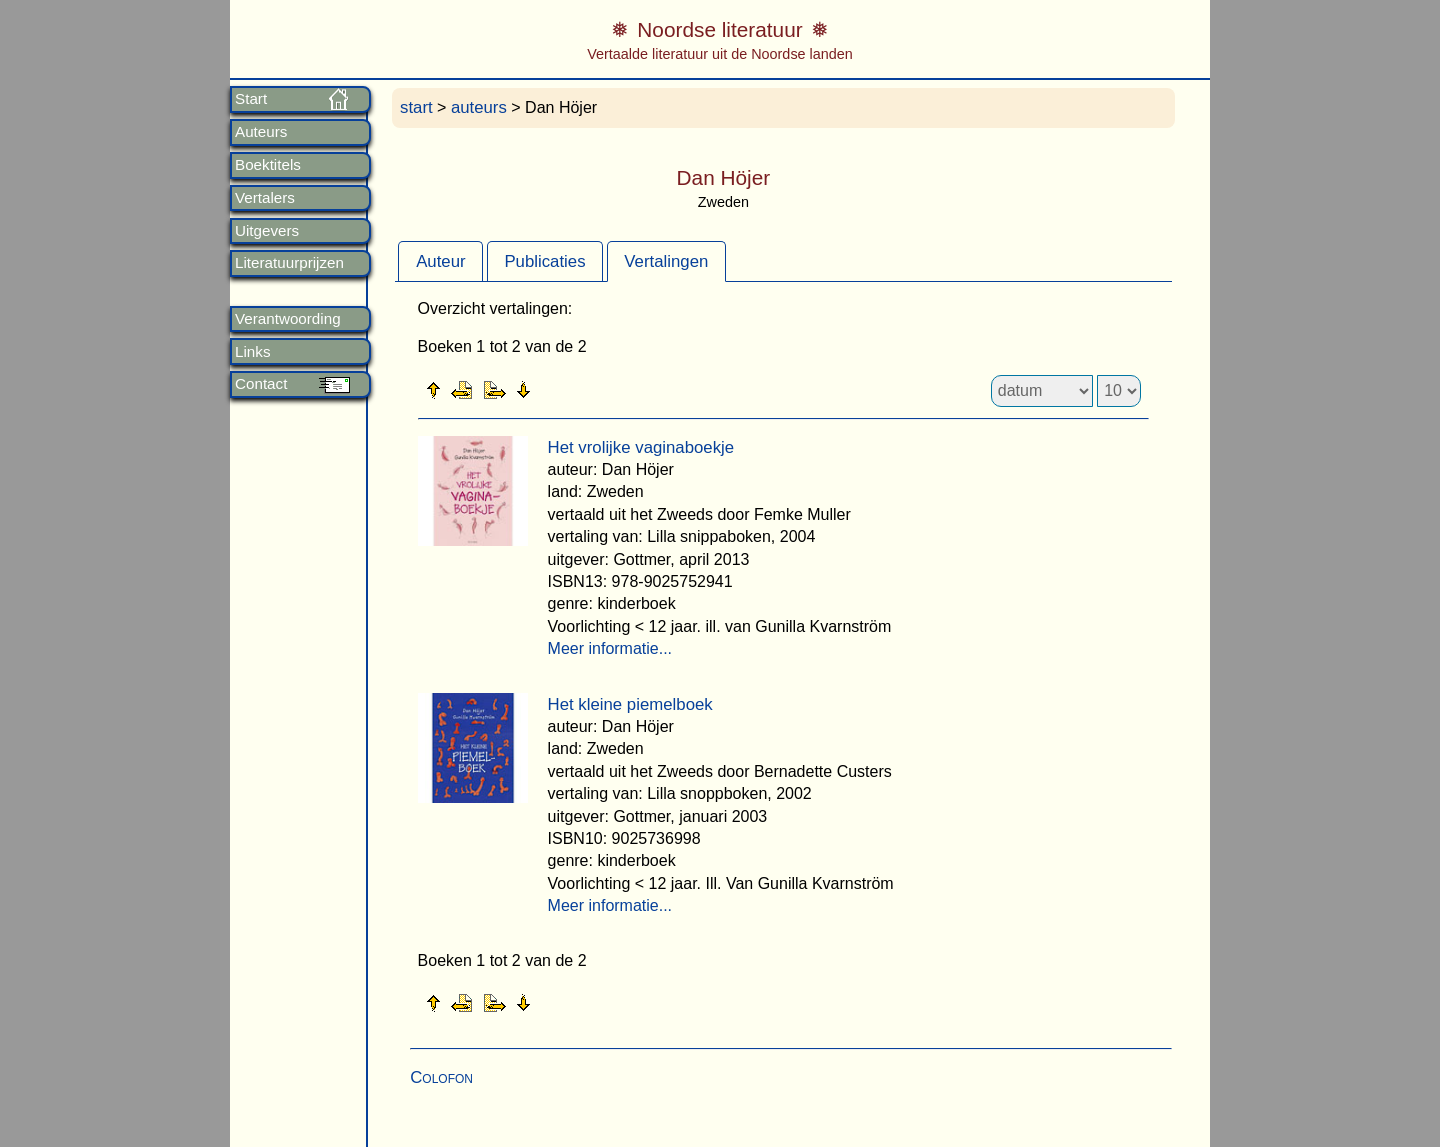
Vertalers (265, 198)
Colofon (441, 1077)
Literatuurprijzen (289, 263)
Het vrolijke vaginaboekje (641, 447)
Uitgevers (267, 231)
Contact (261, 384)
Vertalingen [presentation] (666, 261)
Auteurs (261, 132)
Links (252, 352)
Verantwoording (288, 319)
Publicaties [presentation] (544, 261)
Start (251, 99)
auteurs (479, 107)
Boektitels (268, 165)
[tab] (440, 261)
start (416, 107)
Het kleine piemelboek (630, 704)
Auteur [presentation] (440, 261)
